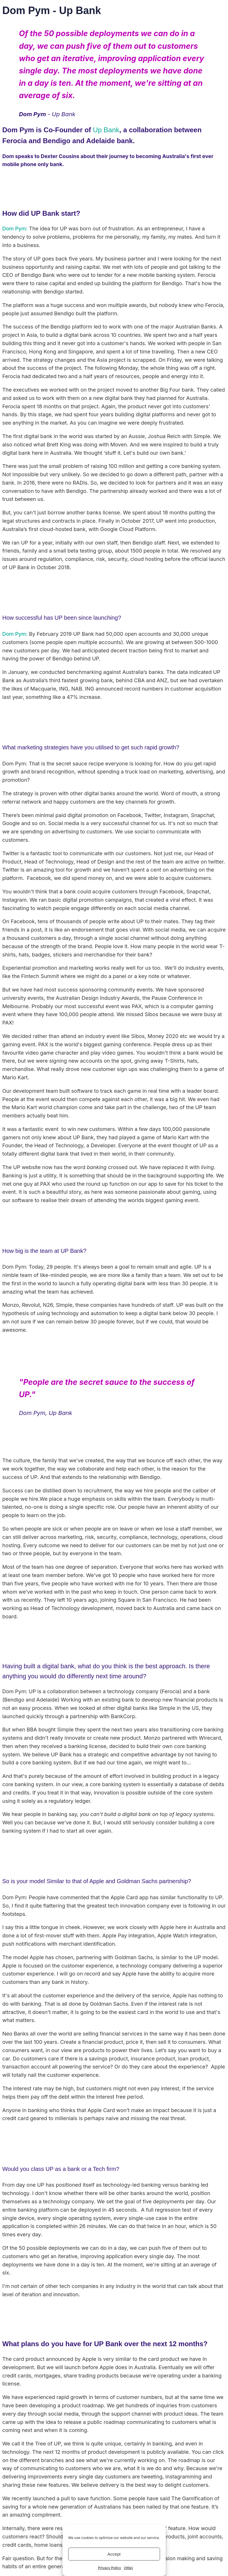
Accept (114, 2554)
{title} (128, 2568)
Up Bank (106, 130)
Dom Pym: (15, 228)
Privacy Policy (109, 2568)
